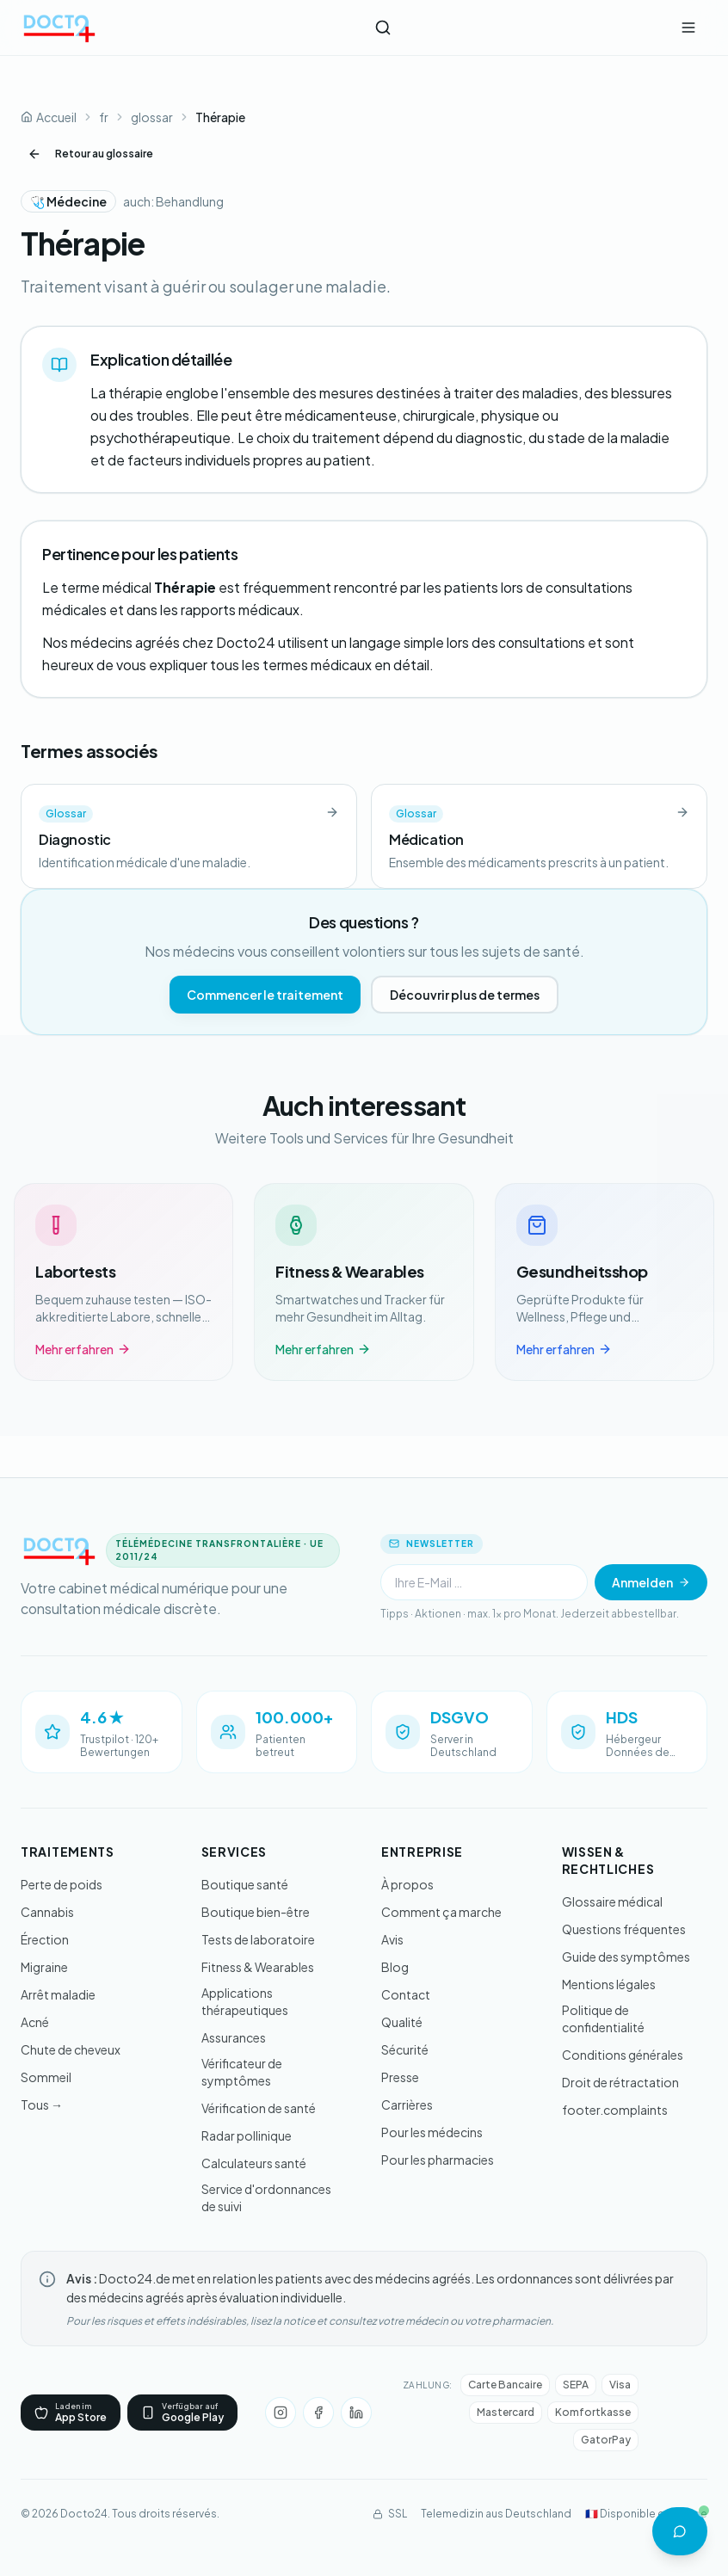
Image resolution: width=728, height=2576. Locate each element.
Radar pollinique (246, 2135)
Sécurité (405, 2049)
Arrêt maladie (58, 1994)
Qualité (402, 2022)
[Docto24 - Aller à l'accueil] (58, 27)
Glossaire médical (612, 1901)
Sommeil (46, 2077)
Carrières (407, 2104)
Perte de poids (61, 1884)
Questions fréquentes (624, 1929)
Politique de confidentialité (603, 2018)
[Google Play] (182, 2412)
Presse (400, 2077)
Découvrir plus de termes (465, 994)
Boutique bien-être (255, 1912)
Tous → (42, 2104)
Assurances (233, 2037)
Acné (35, 2022)
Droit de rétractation (620, 2082)
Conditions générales (622, 2054)
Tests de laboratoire (258, 1939)
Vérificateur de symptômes (241, 2071)
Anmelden (651, 1582)
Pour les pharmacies (437, 2159)
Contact (405, 1994)
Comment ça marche (441, 1912)
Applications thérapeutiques (244, 2001)
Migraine (44, 1967)
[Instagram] (280, 2412)
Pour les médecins (432, 2132)
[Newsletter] (484, 1582)
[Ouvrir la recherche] (382, 27)
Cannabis (47, 1912)
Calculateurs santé (253, 2163)
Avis (392, 1939)
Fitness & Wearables (257, 1967)
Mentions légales (609, 1984)
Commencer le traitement (265, 994)
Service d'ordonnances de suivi (266, 2197)
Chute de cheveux (70, 2049)
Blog (395, 1967)
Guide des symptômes (626, 1956)
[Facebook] (318, 2412)
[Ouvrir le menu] (688, 27)
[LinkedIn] (356, 2412)
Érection (45, 1939)
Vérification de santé (258, 2108)
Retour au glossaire (90, 154)
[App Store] (70, 2412)
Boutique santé (244, 1884)
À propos (407, 1884)
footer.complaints (615, 2109)
